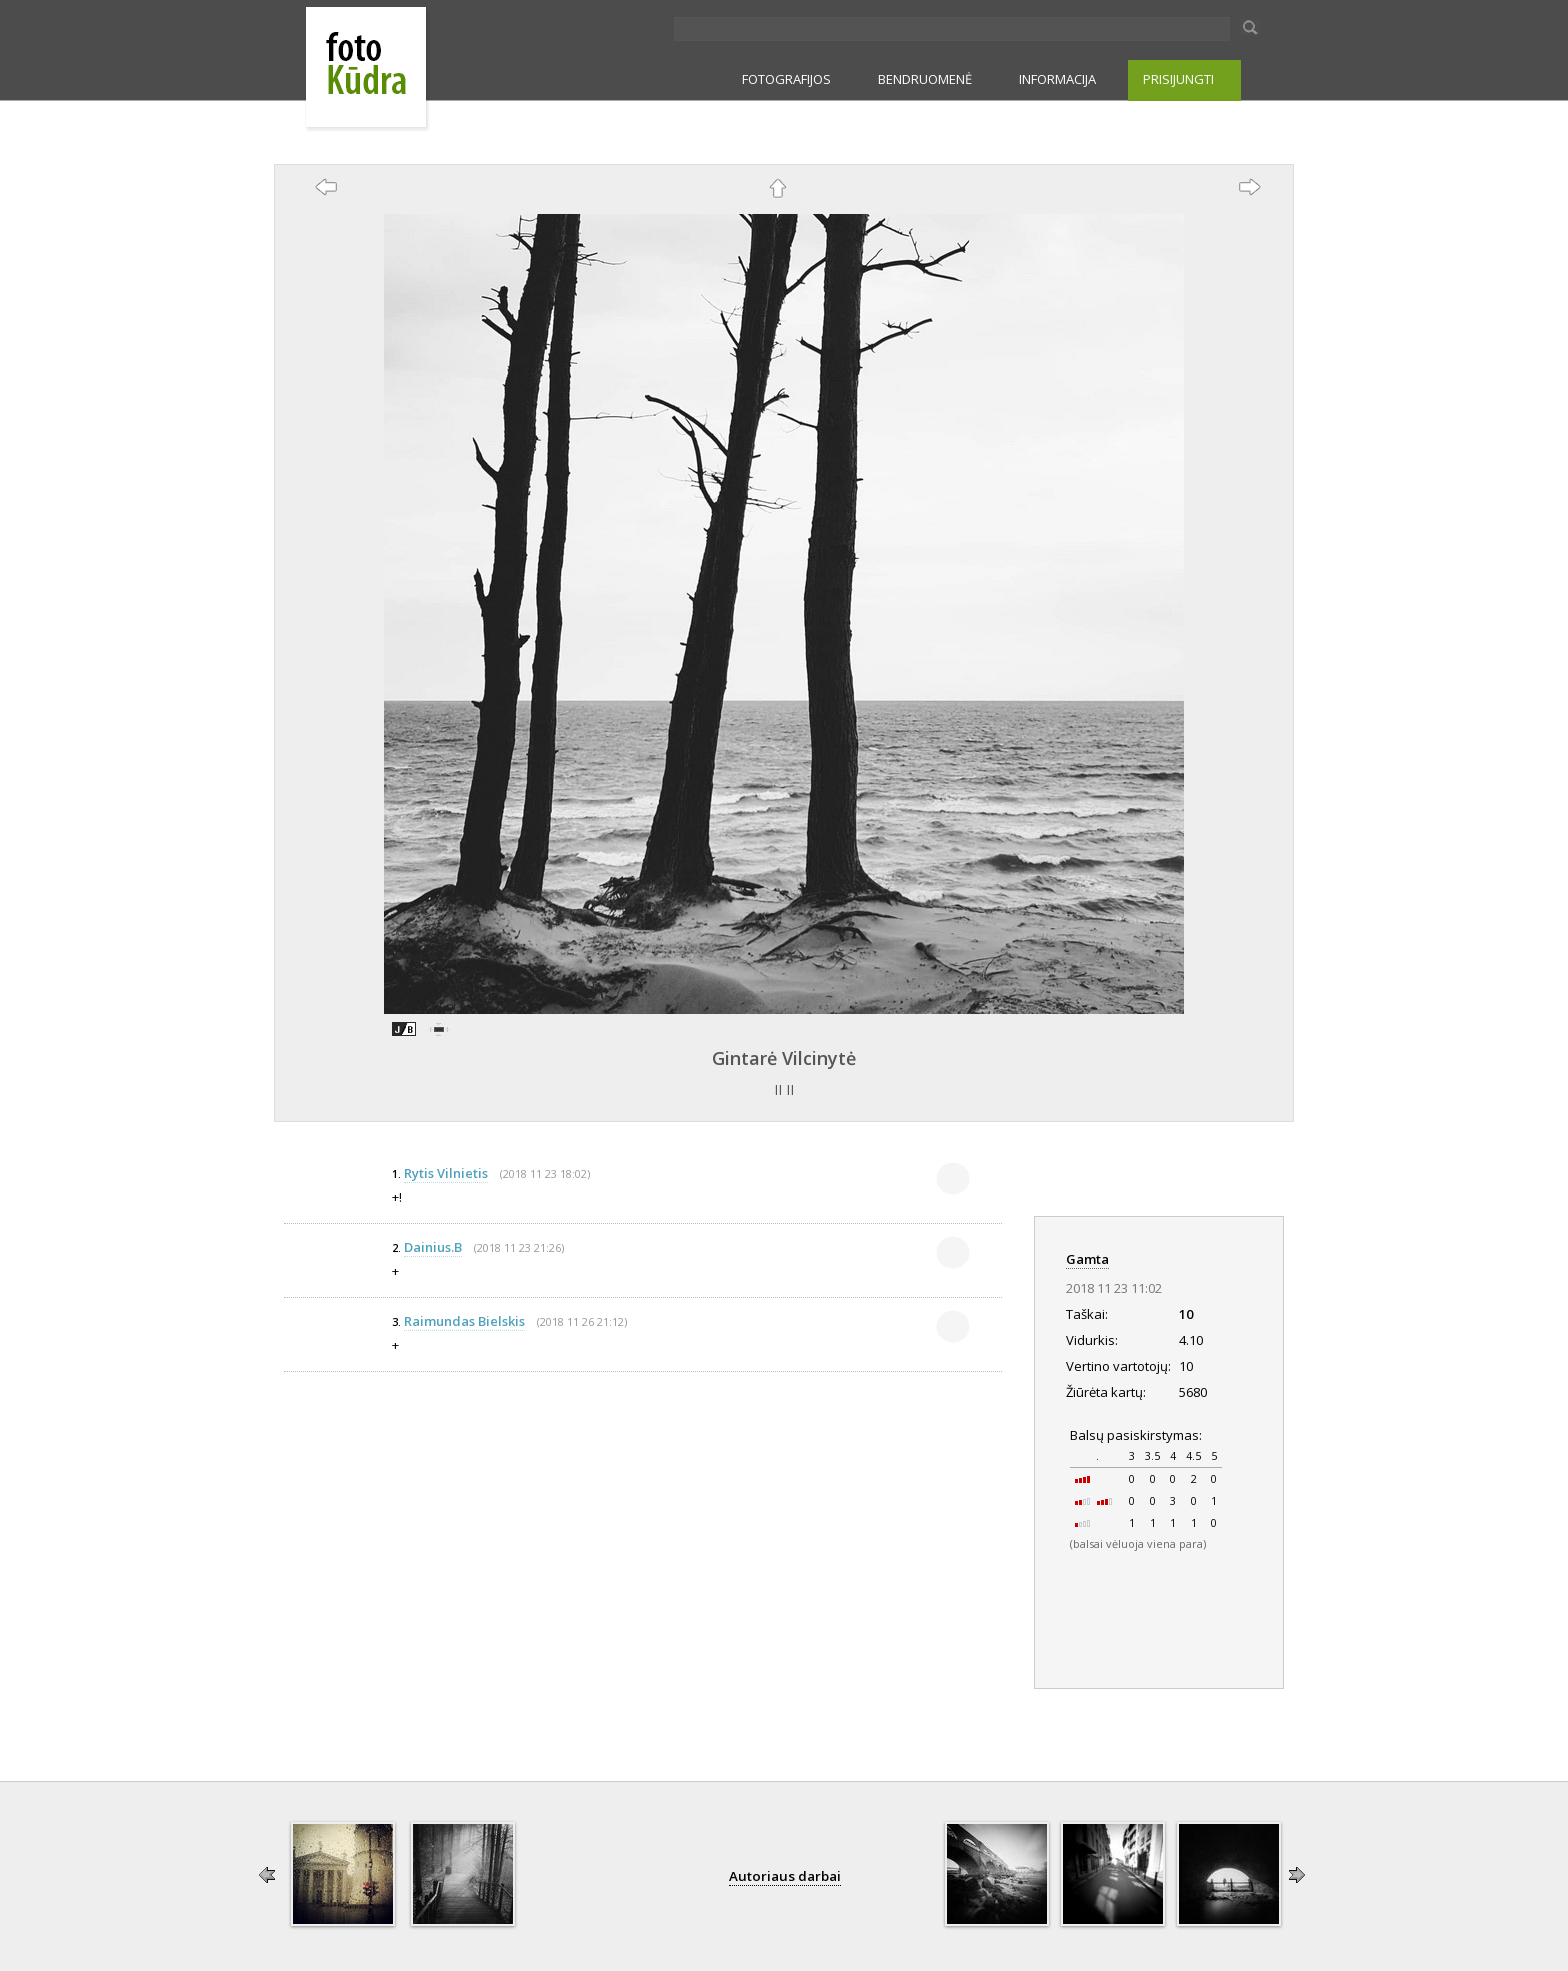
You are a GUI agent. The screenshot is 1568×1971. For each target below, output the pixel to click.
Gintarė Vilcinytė (784, 1058)
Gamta (1087, 1259)
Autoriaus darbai (785, 1876)
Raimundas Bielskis (464, 1321)
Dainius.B (433, 1247)
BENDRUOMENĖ (925, 79)
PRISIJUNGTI (1178, 79)
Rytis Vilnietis (446, 1173)
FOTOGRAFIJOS (786, 79)
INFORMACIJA (1057, 79)
